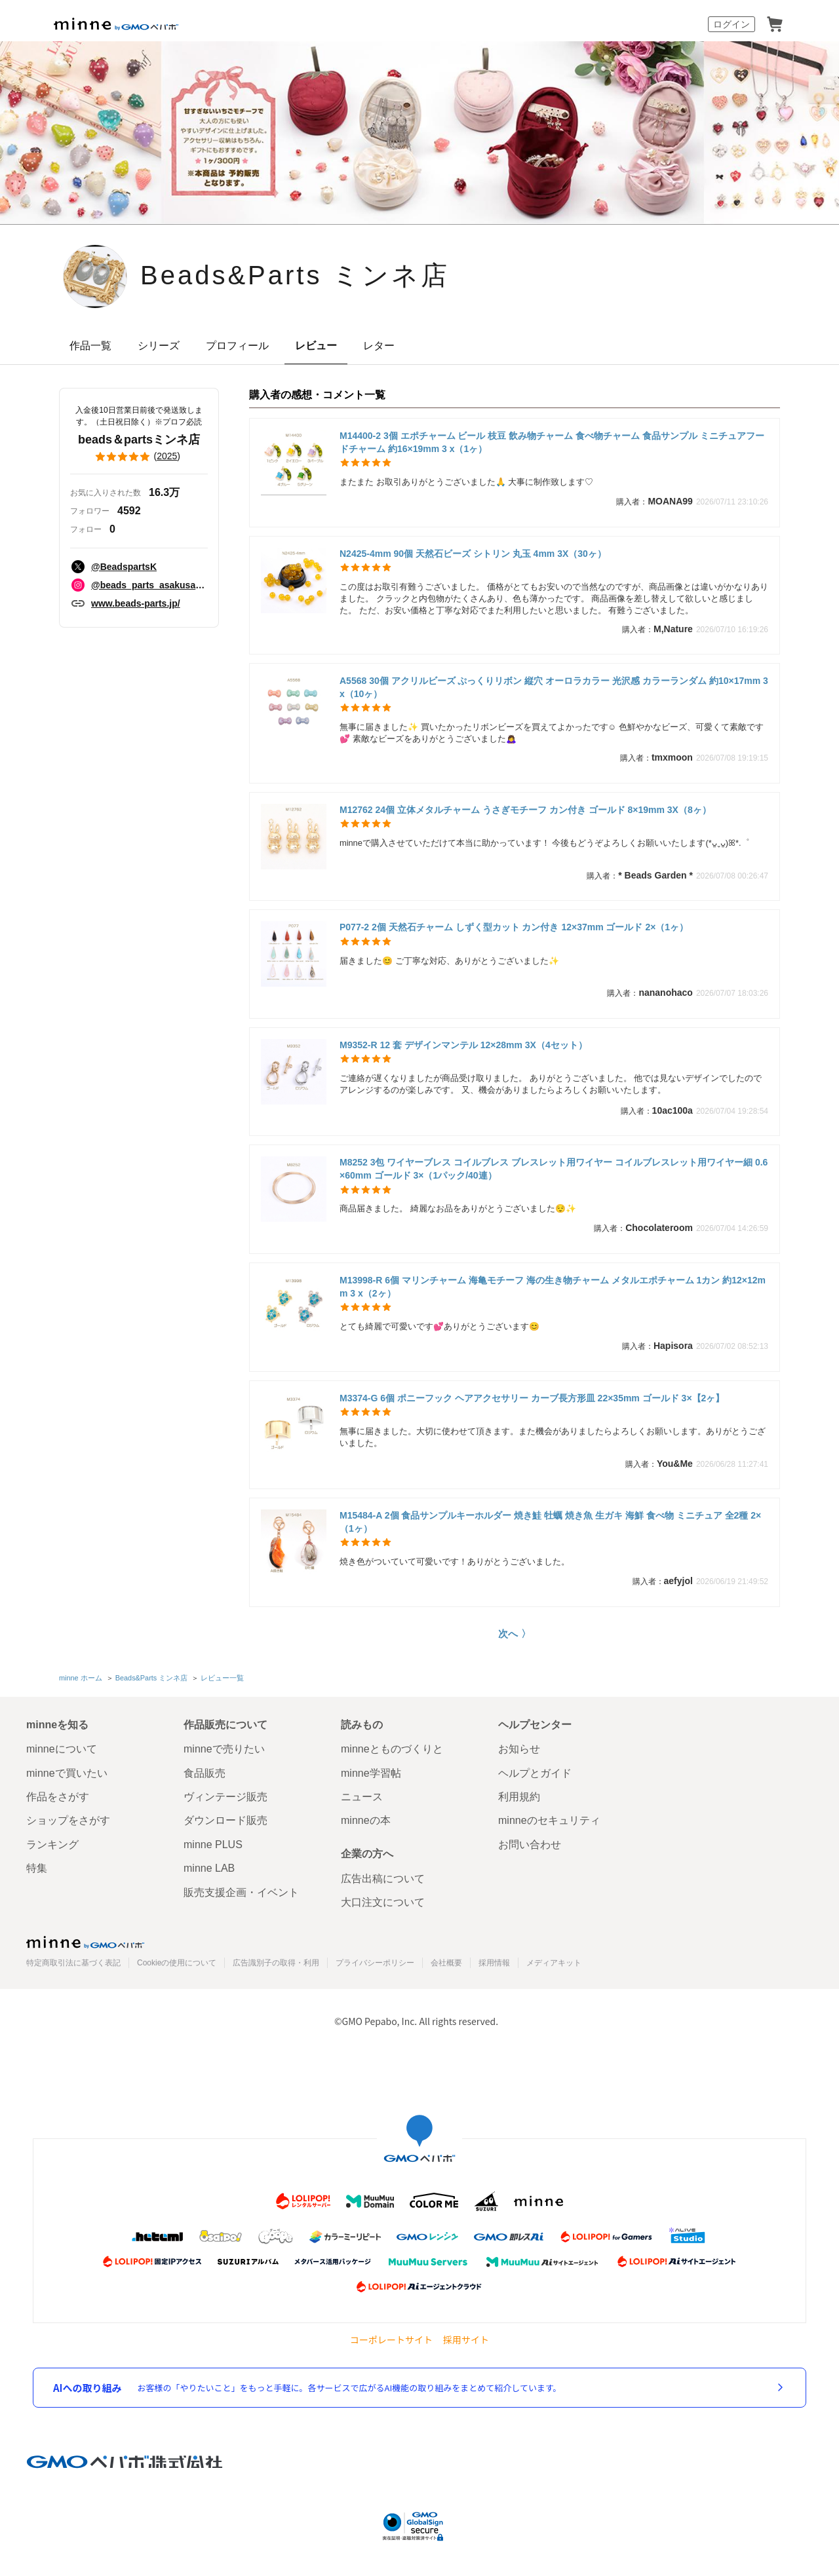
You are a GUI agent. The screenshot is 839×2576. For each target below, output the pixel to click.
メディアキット (553, 1962)
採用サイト (466, 2340)
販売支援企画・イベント (241, 1892)
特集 (36, 1868)
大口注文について (383, 1902)
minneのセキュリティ (549, 1820)
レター (379, 345)
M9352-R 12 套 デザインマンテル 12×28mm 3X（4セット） (463, 1045)
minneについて (61, 1748)
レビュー (316, 345)
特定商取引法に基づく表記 (73, 1962)
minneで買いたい (66, 1773)
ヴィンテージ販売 (225, 1796)
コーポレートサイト (391, 2340)
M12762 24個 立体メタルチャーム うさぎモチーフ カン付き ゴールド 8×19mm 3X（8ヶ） (525, 810)
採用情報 (494, 1962)
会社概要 (446, 1962)
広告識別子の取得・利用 (276, 1962)
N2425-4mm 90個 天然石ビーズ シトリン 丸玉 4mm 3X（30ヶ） (473, 553)
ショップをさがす (68, 1820)
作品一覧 (90, 345)
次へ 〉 (514, 1633)
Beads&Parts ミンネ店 (295, 275)
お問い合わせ (529, 1844)
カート (774, 24)
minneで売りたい (224, 1748)
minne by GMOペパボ (116, 24)
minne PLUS (213, 1844)
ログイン (731, 24)
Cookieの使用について (176, 1962)
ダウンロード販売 (225, 1820)
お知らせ (519, 1748)
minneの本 (366, 1820)
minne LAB (209, 1868)
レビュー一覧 (222, 1678)
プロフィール (237, 345)
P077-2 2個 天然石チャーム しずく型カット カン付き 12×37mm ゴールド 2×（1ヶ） (514, 927)
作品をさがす (57, 1796)
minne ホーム (80, 1678)
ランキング (52, 1844)
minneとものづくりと (392, 1748)
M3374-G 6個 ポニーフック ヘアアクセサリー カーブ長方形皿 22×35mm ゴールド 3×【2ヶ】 (532, 1398)
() (139, 456)
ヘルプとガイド (535, 1773)
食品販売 (204, 1773)
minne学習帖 (371, 1773)
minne (85, 1942)
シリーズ (159, 345)
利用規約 (519, 1796)
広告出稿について (383, 1878)
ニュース (362, 1796)
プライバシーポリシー (375, 1962)
